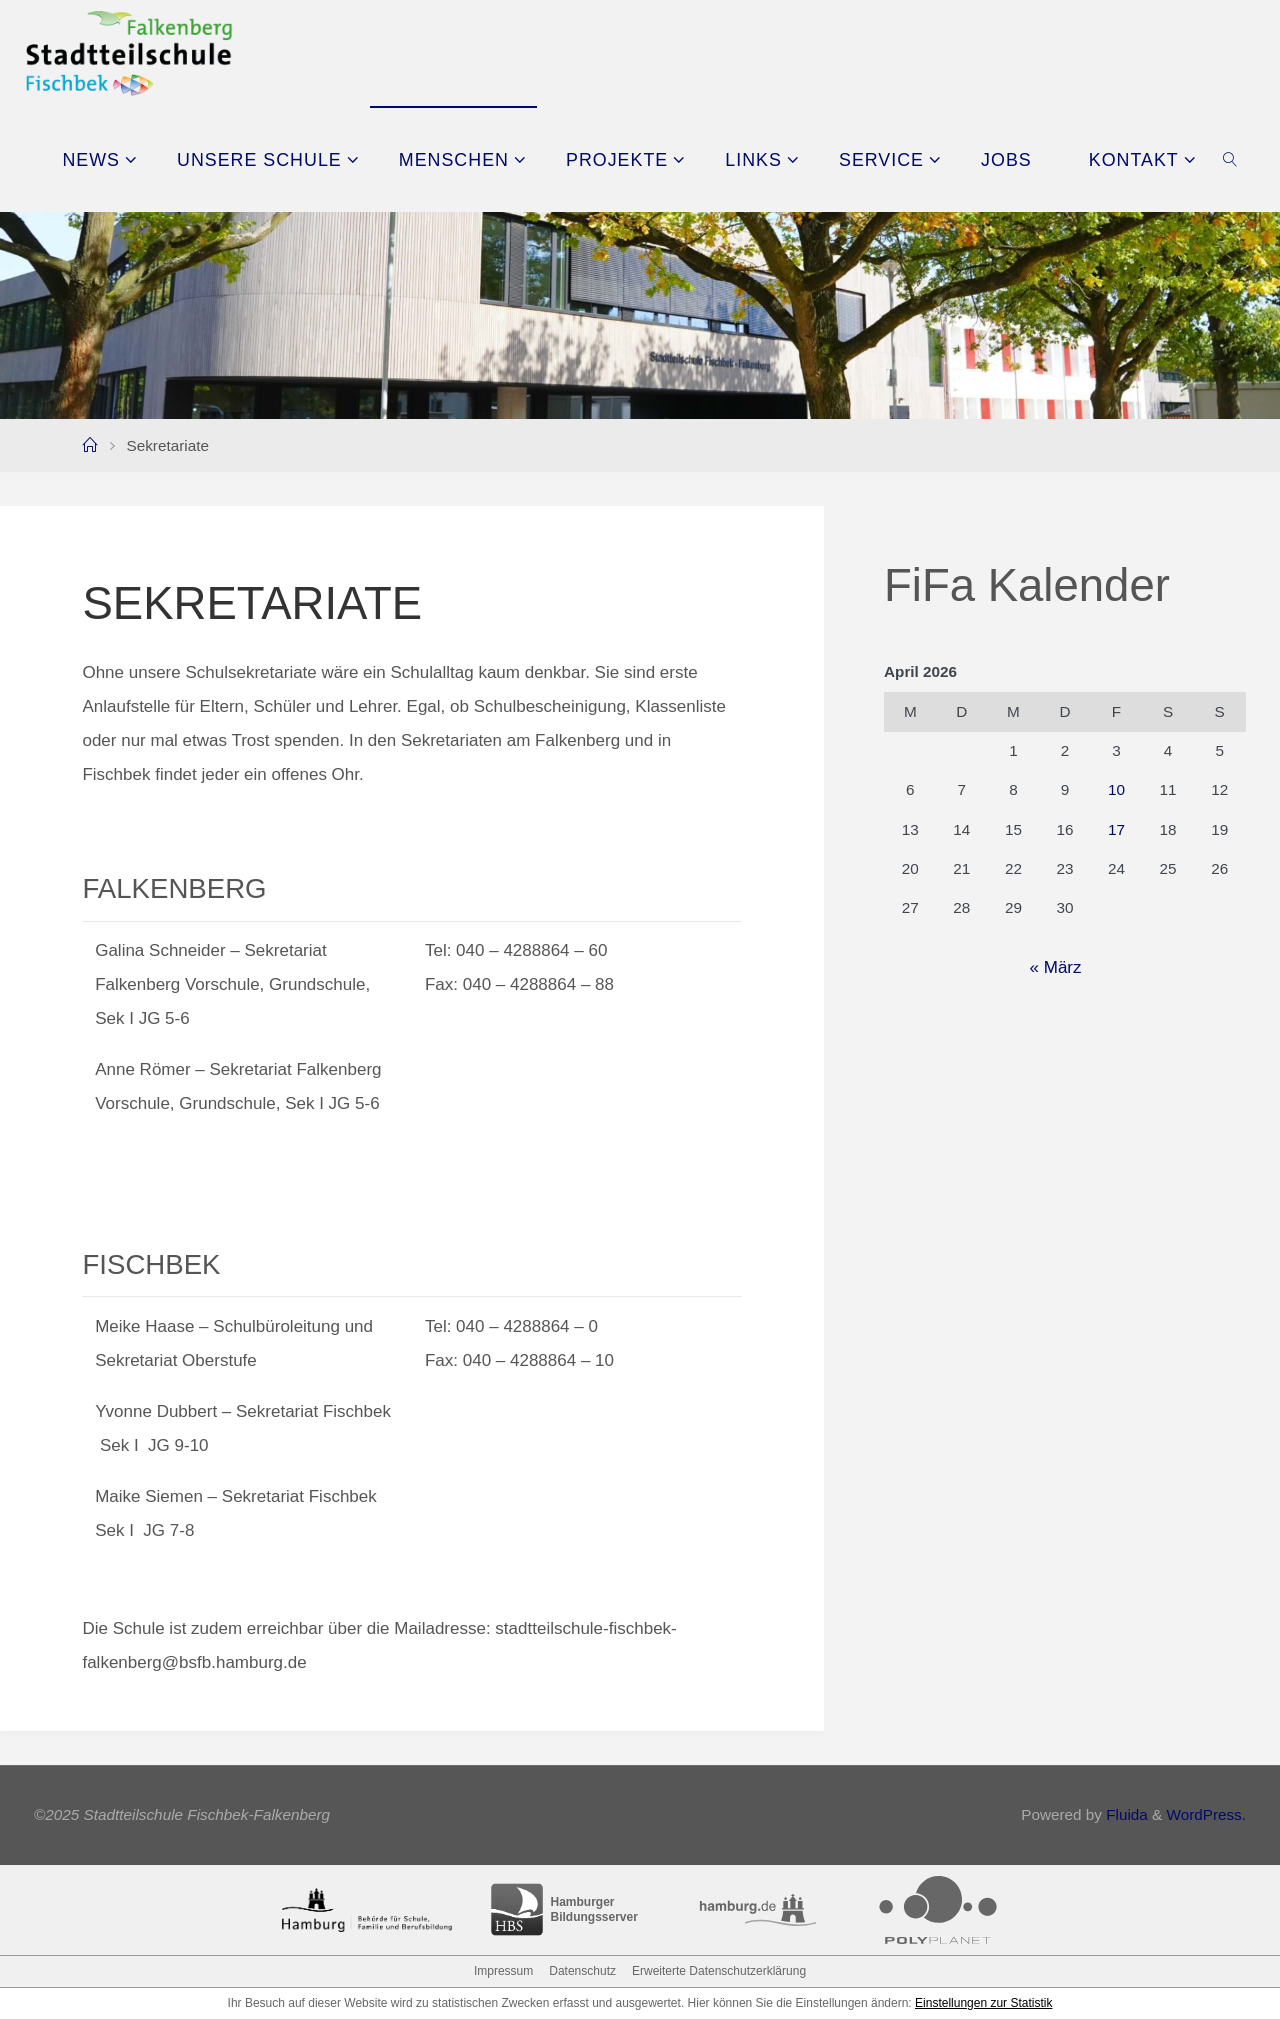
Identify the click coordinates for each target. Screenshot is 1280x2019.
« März (1056, 967)
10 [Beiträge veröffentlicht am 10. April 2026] (1116, 789)
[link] (1230, 159)
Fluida (1125, 1814)
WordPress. (1206, 1814)
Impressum (503, 1971)
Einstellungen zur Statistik (983, 2003)
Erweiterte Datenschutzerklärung (719, 1971)
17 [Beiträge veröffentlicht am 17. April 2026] (1116, 829)
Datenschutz (582, 1971)
